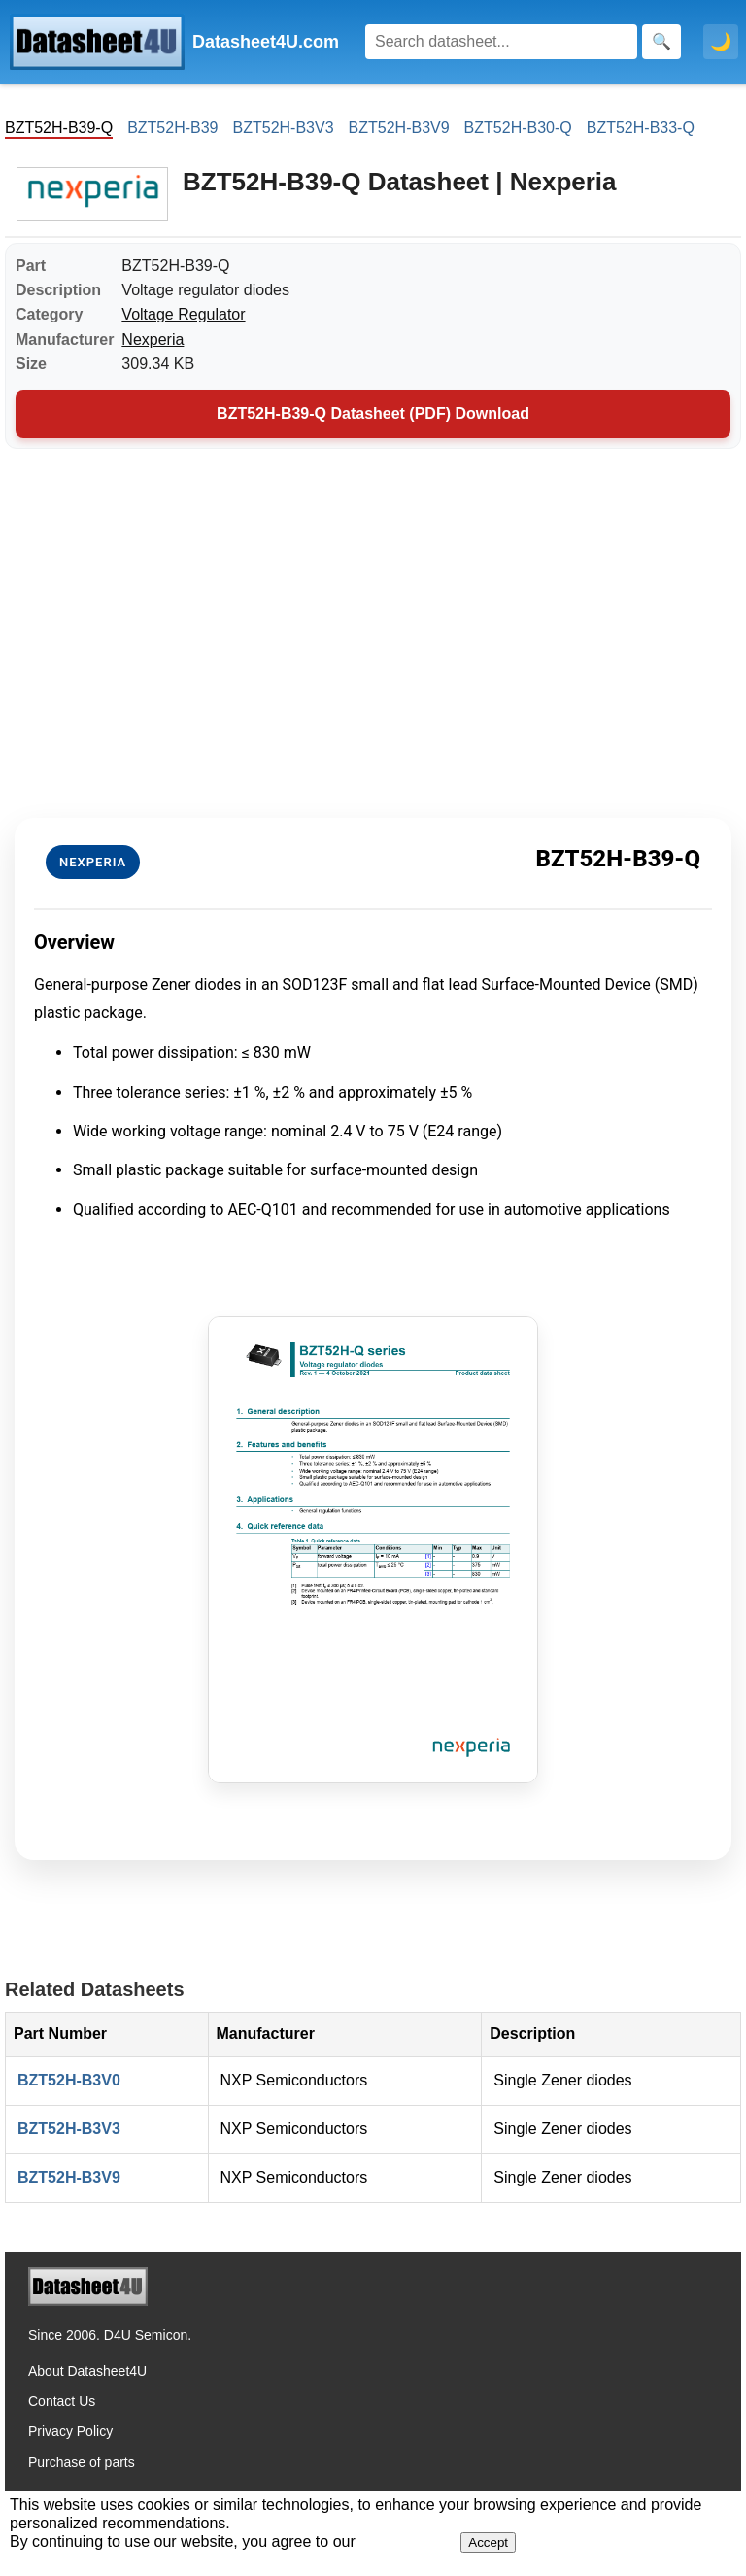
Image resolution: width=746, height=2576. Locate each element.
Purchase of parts (81, 2462)
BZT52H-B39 (172, 127)
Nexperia (152, 339)
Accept (488, 2542)
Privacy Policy (70, 2431)
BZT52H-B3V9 (399, 127)
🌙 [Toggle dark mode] (720, 41)
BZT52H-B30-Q (518, 127)
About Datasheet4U (87, 2371)
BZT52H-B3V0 (68, 2080)
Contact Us (61, 2401)
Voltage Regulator (183, 314)
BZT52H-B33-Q (641, 127)
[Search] (501, 41)
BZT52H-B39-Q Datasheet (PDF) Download (373, 413)
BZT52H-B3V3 (283, 127)
